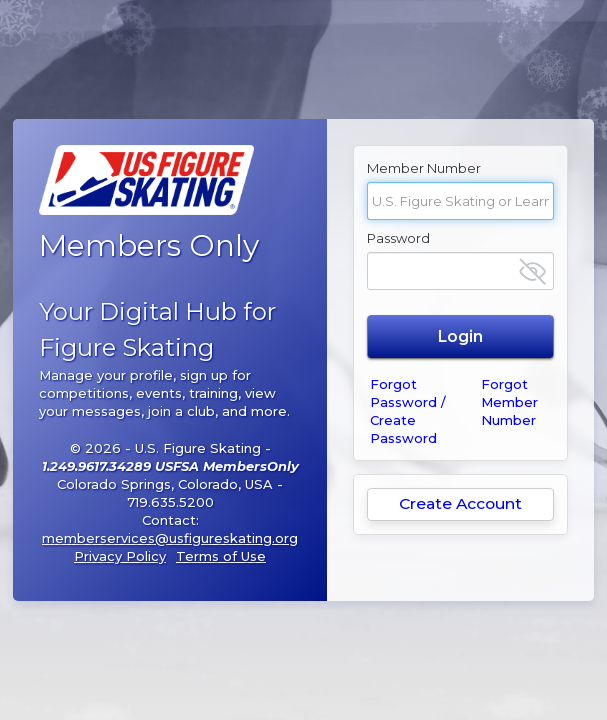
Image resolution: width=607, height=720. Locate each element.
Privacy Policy (120, 556)
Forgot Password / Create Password (408, 411)
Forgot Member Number (509, 402)
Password (398, 238)
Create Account (460, 503)
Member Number (424, 168)
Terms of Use (221, 556)
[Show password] (532, 271)
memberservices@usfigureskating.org (170, 538)
